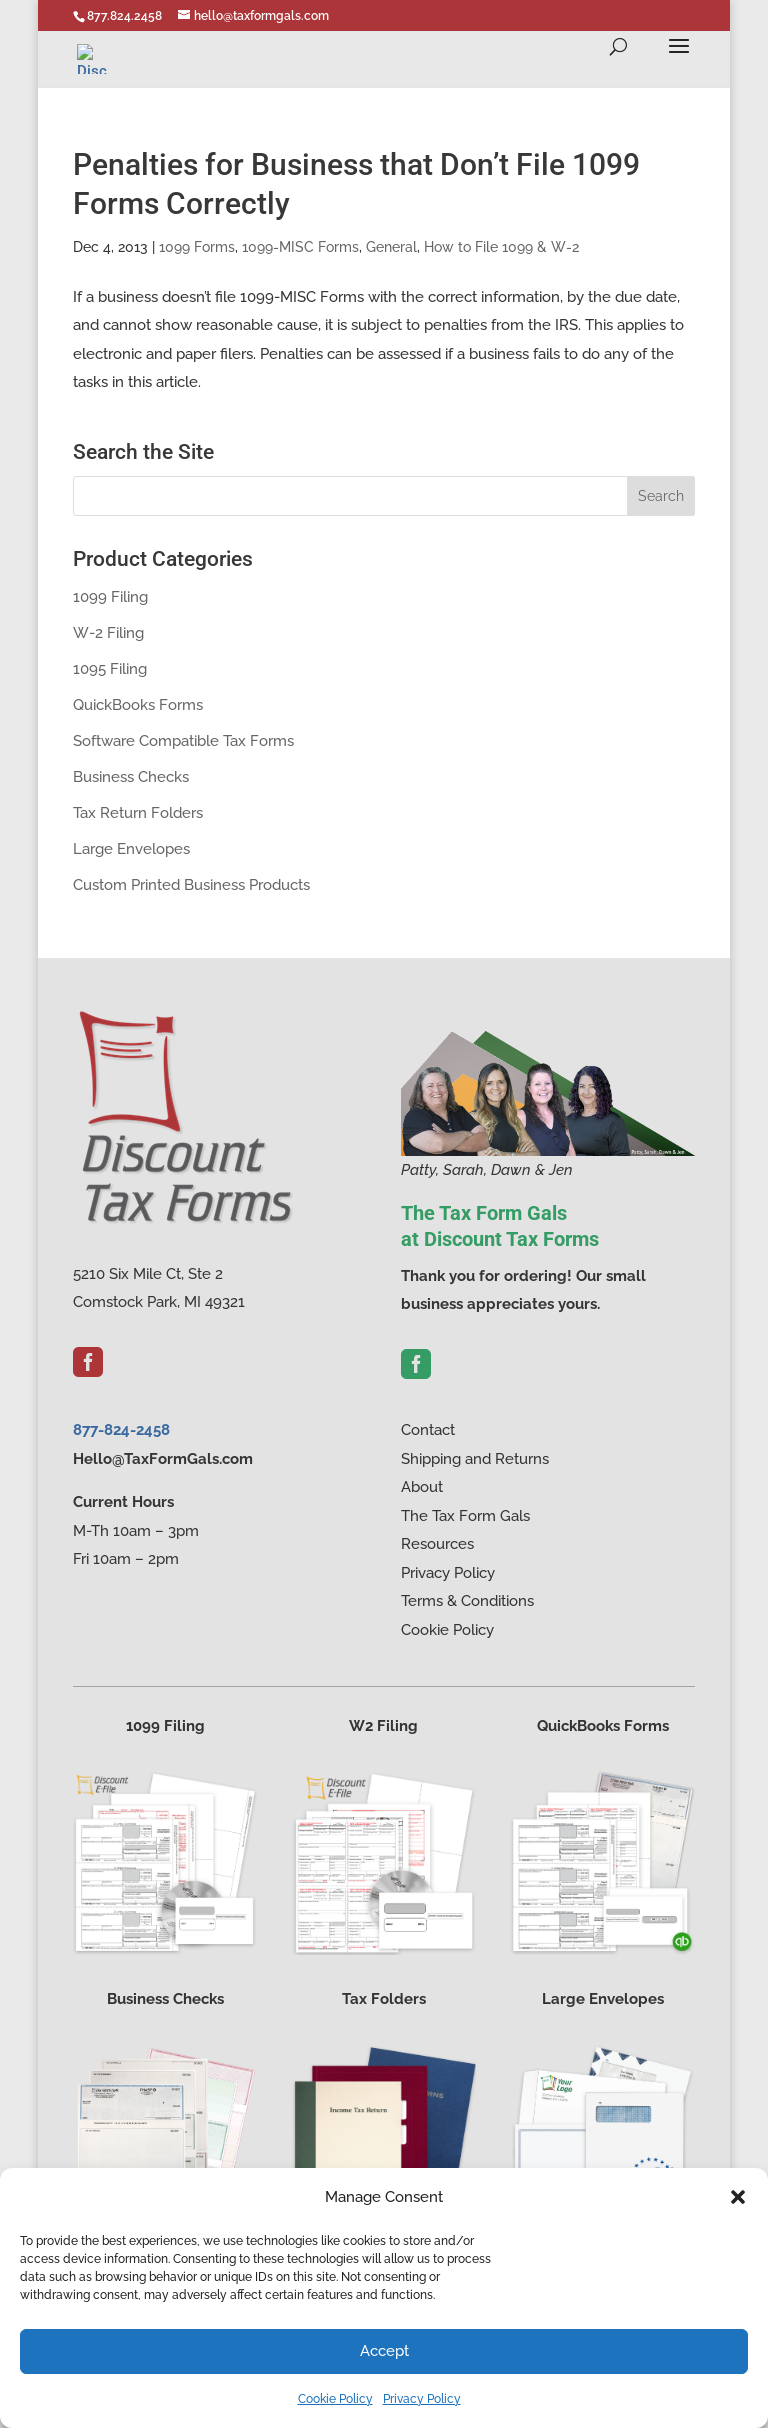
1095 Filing (110, 669)
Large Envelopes (131, 849)
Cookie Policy (335, 2399)
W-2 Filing (108, 633)
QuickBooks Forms (138, 705)
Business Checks (131, 777)
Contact (428, 1430)
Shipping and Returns (475, 1459)
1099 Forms (197, 247)
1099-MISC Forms (300, 247)
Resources (437, 1544)
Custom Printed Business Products (191, 885)
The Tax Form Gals (465, 1516)
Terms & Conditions (467, 1601)
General (391, 247)
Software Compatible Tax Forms (183, 741)
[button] (738, 2197)
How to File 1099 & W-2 (501, 247)
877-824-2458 (121, 1430)
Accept (384, 2351)
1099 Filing (110, 597)
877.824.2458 (124, 16)
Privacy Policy (422, 2399)
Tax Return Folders (138, 813)
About (422, 1487)
